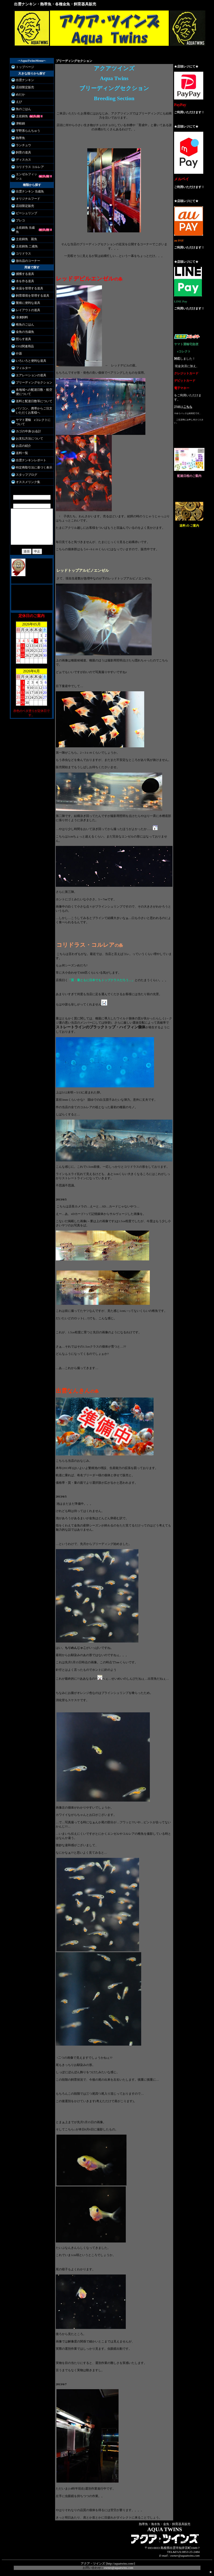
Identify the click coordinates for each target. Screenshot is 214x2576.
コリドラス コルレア (28, 167)
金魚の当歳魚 (23, 327)
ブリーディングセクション (32, 378)
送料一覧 (20, 449)
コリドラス (21, 249)
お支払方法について (27, 434)
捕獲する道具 (23, 269)
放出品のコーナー (26, 256)
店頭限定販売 (23, 87)
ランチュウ (21, 145)
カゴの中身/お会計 (26, 427)
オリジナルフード (26, 198)
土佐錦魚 (20, 116)
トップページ (23, 67)
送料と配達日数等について (32, 397)
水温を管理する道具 (27, 284)
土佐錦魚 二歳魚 (24, 242)
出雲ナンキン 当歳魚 (28, 191)
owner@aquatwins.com (118, 2567)
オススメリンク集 (26, 477)
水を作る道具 (23, 277)
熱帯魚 (18, 138)
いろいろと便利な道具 (29, 356)
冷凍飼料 (20, 313)
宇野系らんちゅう (26, 130)
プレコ (18, 220)
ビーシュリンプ (24, 213)
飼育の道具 (21, 152)
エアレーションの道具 (29, 371)
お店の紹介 (21, 441)
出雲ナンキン (23, 80)
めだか (18, 94)
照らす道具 (21, 335)
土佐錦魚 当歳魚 (24, 227)
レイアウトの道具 (26, 306)
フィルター (21, 363)
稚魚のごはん (23, 320)
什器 (17, 349)
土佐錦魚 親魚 (24, 235)
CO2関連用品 (23, 342)
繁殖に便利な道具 (26, 298)
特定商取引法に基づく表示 (32, 463)
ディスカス (21, 159)
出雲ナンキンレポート (29, 456)
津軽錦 (18, 123)
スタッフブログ (24, 470)
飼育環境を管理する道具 (30, 291)
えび (17, 101)
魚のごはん (21, 109)
